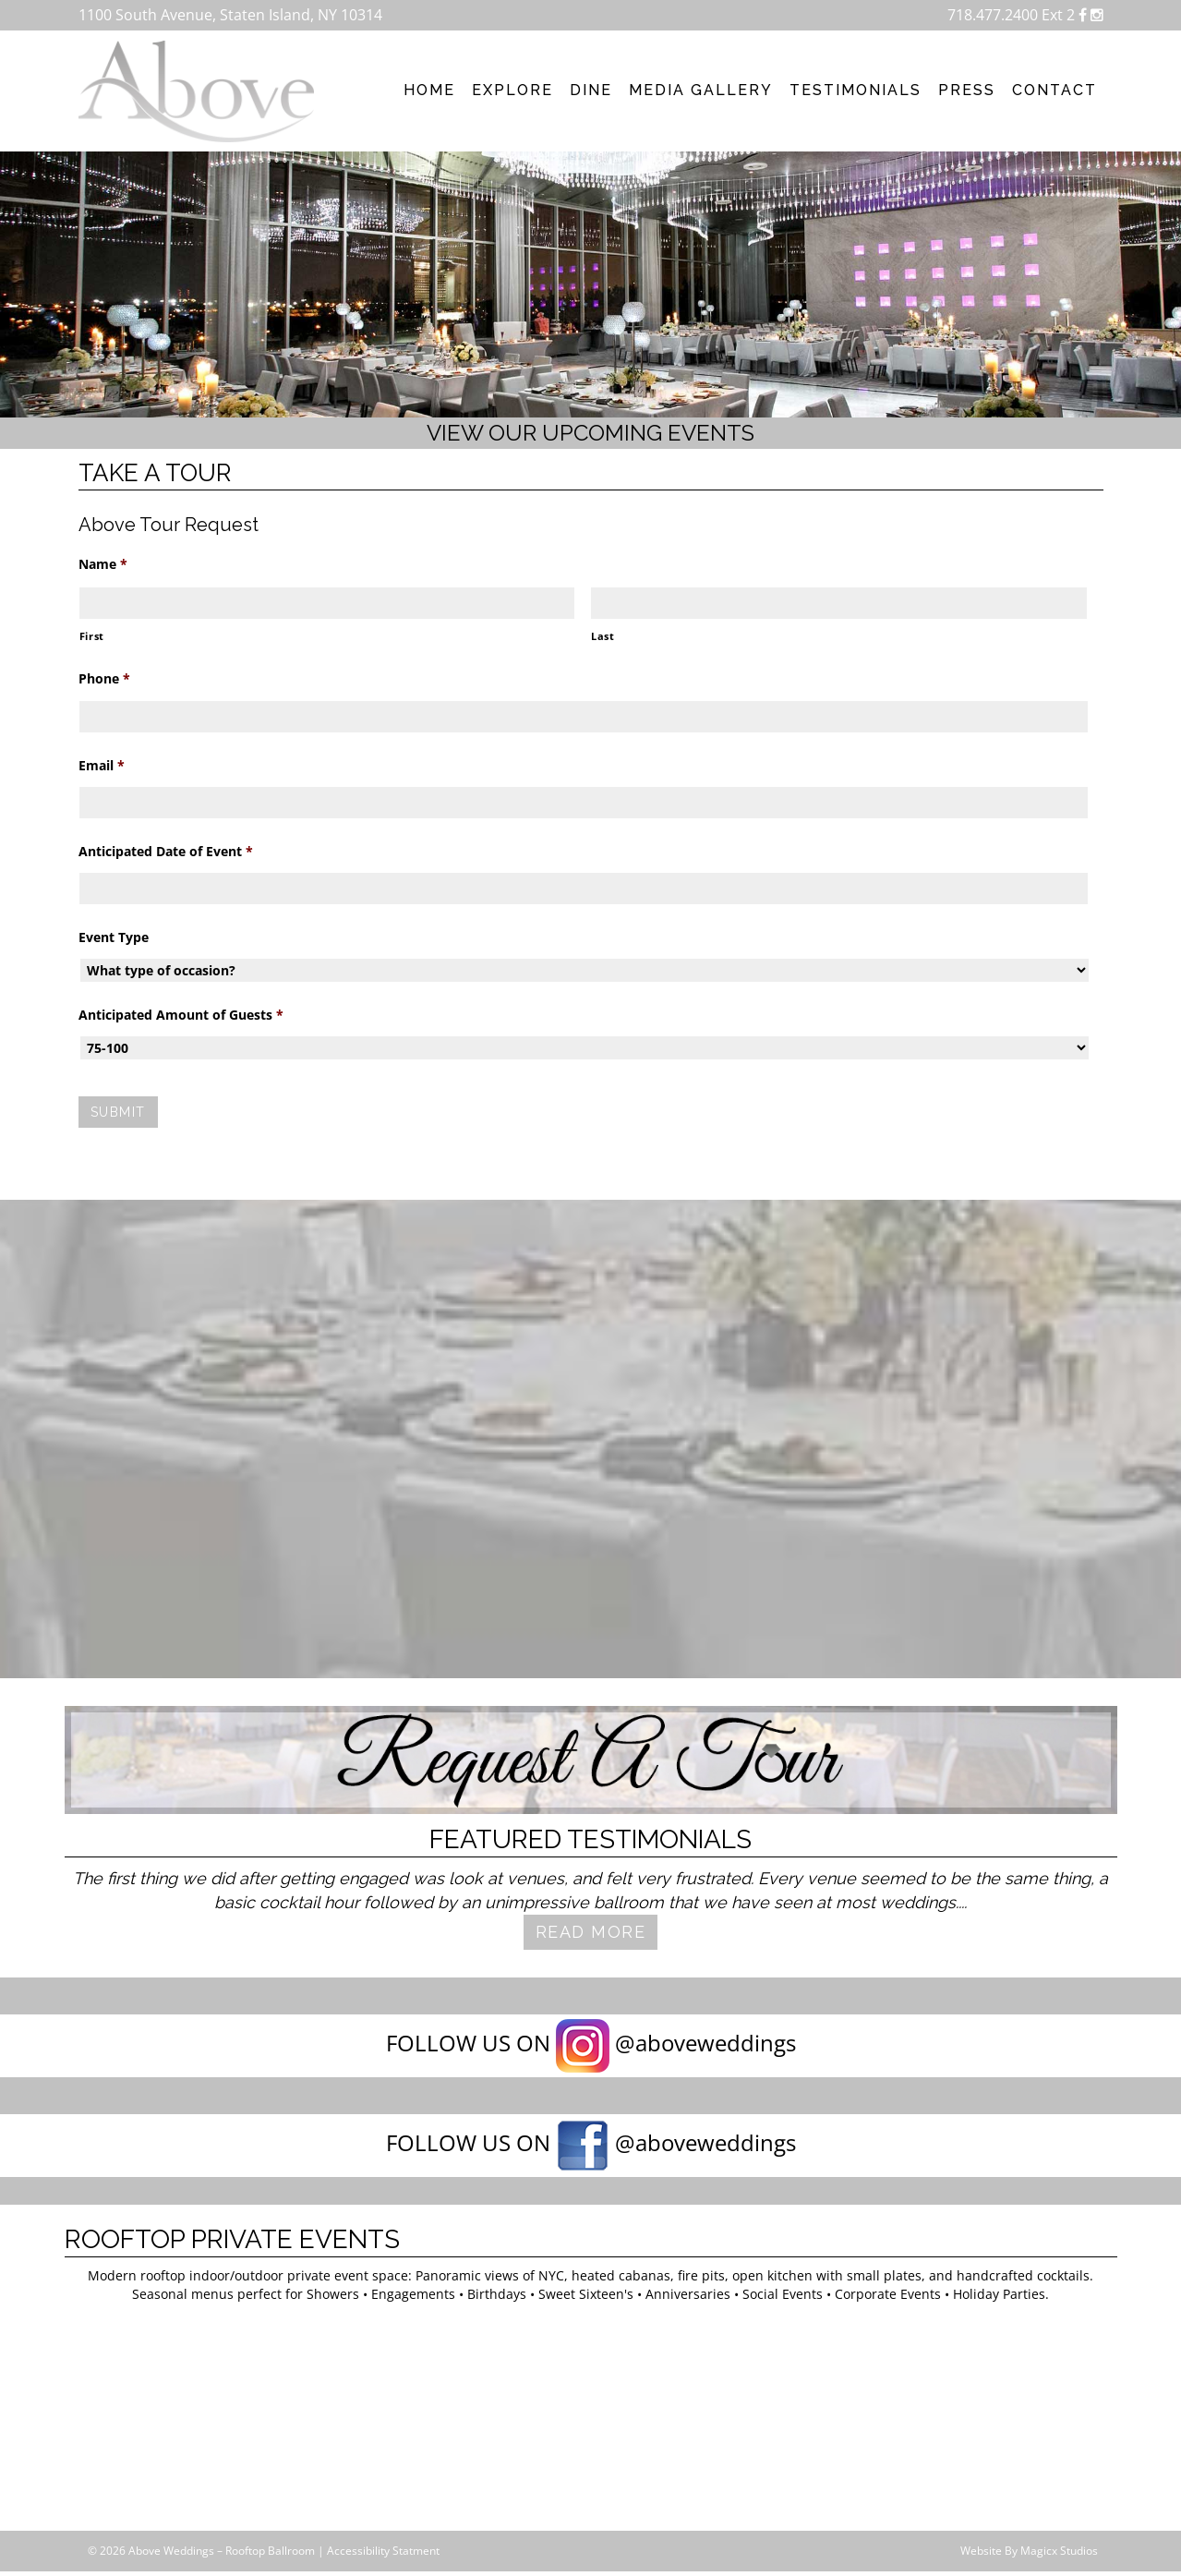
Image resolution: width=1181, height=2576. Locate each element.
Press (966, 90)
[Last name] (839, 603)
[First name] (327, 603)
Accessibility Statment (383, 2550)
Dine (591, 90)
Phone (104, 679)
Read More (591, 1931)
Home (429, 90)
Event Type (113, 937)
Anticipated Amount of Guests (180, 1015)
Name (102, 564)
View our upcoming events (590, 432)
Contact (1054, 90)
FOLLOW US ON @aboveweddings (591, 2046)
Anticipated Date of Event (165, 851)
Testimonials (855, 90)
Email (101, 765)
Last (603, 636)
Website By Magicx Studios (1029, 2550)
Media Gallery (701, 90)
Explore (512, 90)
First (91, 636)
